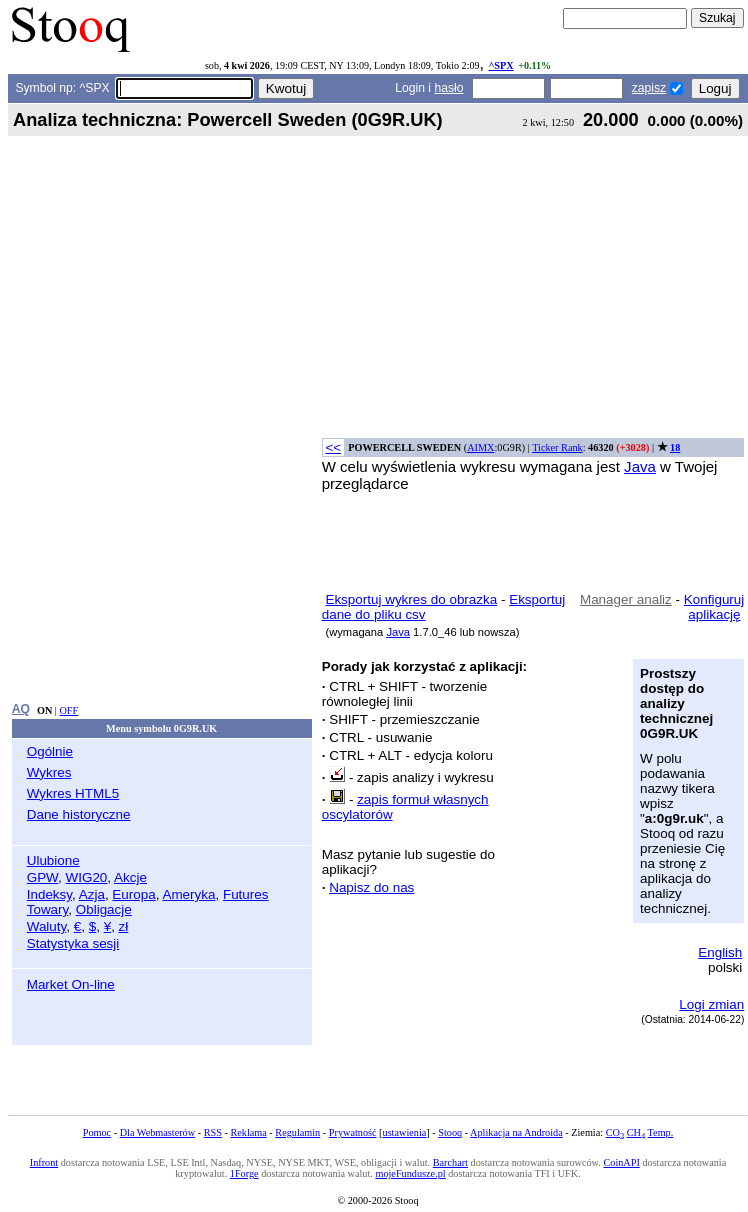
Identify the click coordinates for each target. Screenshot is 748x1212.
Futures (246, 894)
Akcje (130, 877)
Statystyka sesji (73, 943)
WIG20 (87, 877)
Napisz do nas (371, 887)
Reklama (248, 1132)
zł (124, 926)
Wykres (49, 772)
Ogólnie (50, 751)
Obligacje (104, 909)
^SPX (500, 65)
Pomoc (97, 1132)
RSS (213, 1132)
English (720, 952)
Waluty (47, 926)
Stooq (450, 1132)
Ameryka (188, 894)
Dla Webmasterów (157, 1132)
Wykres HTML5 (73, 793)
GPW (42, 877)
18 (675, 447)
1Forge (244, 1173)
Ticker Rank (557, 447)
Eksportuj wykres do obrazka (411, 599)
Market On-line (71, 984)
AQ (21, 709)
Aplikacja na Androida (516, 1132)
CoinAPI (621, 1162)
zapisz (649, 88)
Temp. (661, 1132)
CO (615, 1132)
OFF (68, 710)
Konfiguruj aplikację (714, 607)
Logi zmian (711, 1004)
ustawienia (405, 1132)
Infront (44, 1162)
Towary (48, 909)
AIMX (480, 447)
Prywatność (353, 1132)
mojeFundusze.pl (410, 1173)
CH (636, 1132)
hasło (448, 88)
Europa (133, 894)
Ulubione (53, 860)
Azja (92, 894)
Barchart (450, 1162)
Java (640, 466)
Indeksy (49, 894)
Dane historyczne (79, 814)
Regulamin (297, 1132)
